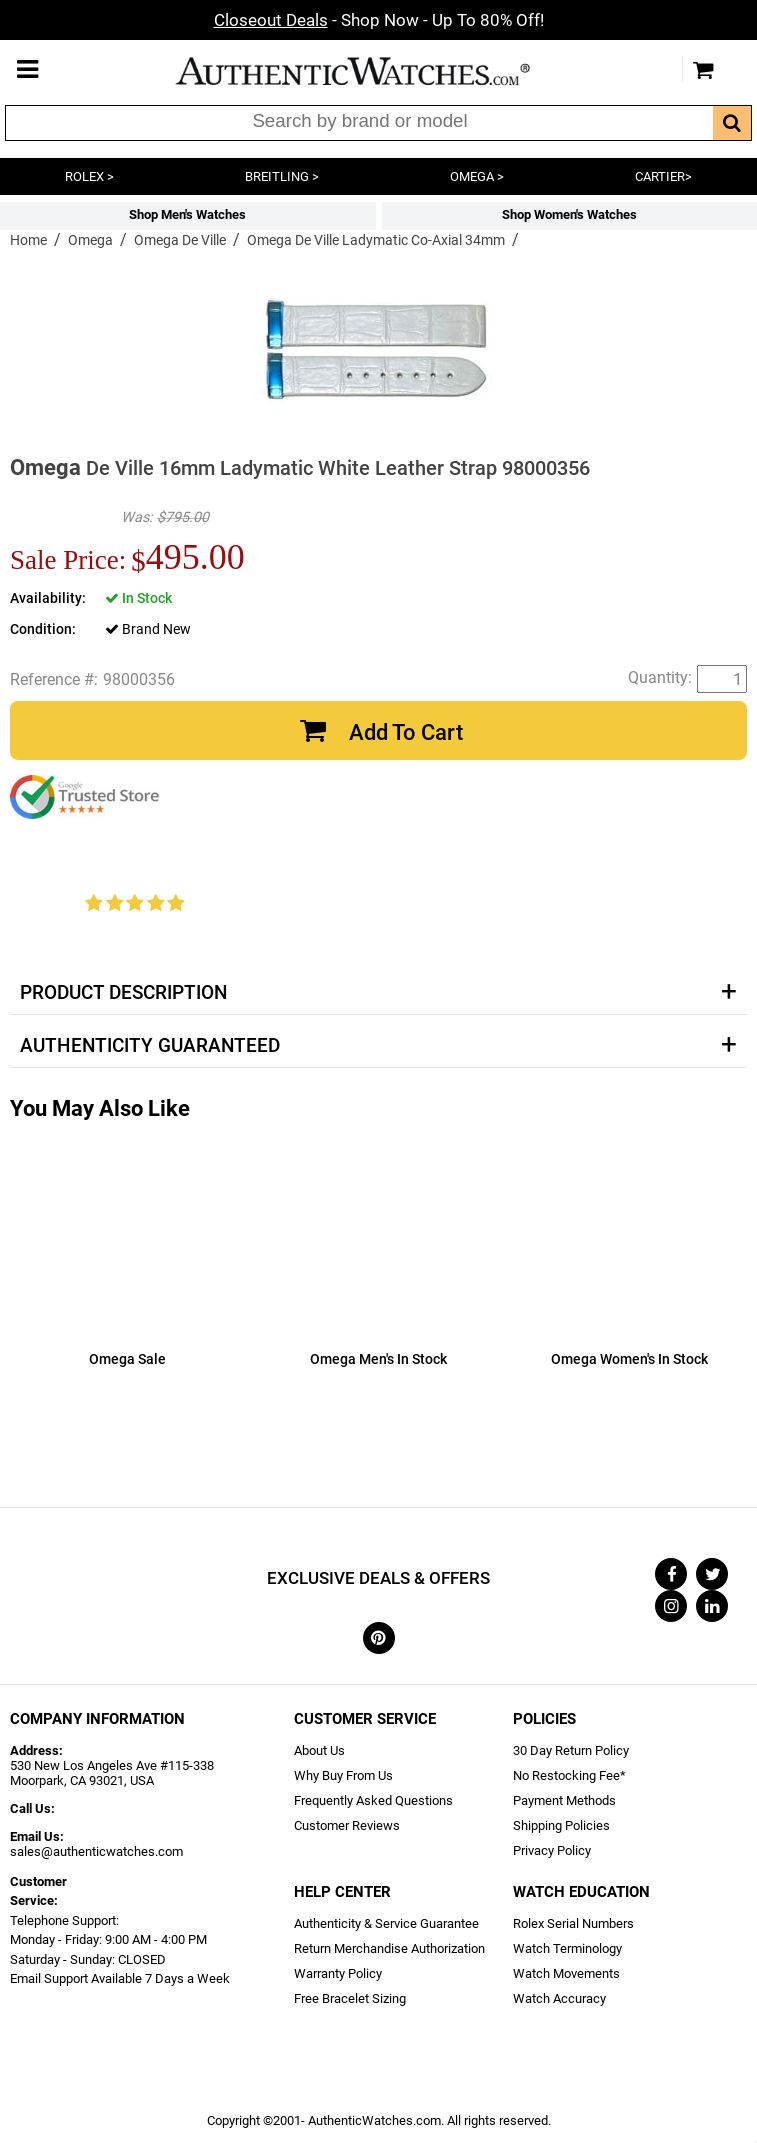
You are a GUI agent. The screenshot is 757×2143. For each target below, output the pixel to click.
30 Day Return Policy (571, 1750)
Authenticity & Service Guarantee (386, 1923)
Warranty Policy (338, 1973)
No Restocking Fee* (569, 1775)
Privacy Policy (552, 1850)
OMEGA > (477, 176)
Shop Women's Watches (569, 214)
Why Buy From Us (343, 1775)
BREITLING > (282, 176)
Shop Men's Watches (187, 214)
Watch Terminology (567, 1948)
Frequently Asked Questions (373, 1800)
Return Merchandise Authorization (389, 1948)
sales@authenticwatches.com (96, 1851)
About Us (319, 1750)
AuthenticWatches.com (374, 71)
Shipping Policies (561, 1825)
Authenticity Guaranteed (150, 1046)
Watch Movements (566, 1973)
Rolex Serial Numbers (573, 1923)
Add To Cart (406, 732)
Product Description (123, 993)
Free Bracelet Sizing (350, 1998)
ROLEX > (89, 176)
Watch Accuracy (559, 1998)
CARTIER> (663, 176)
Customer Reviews (347, 1825)
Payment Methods (564, 1800)
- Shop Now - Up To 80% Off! (379, 20)
